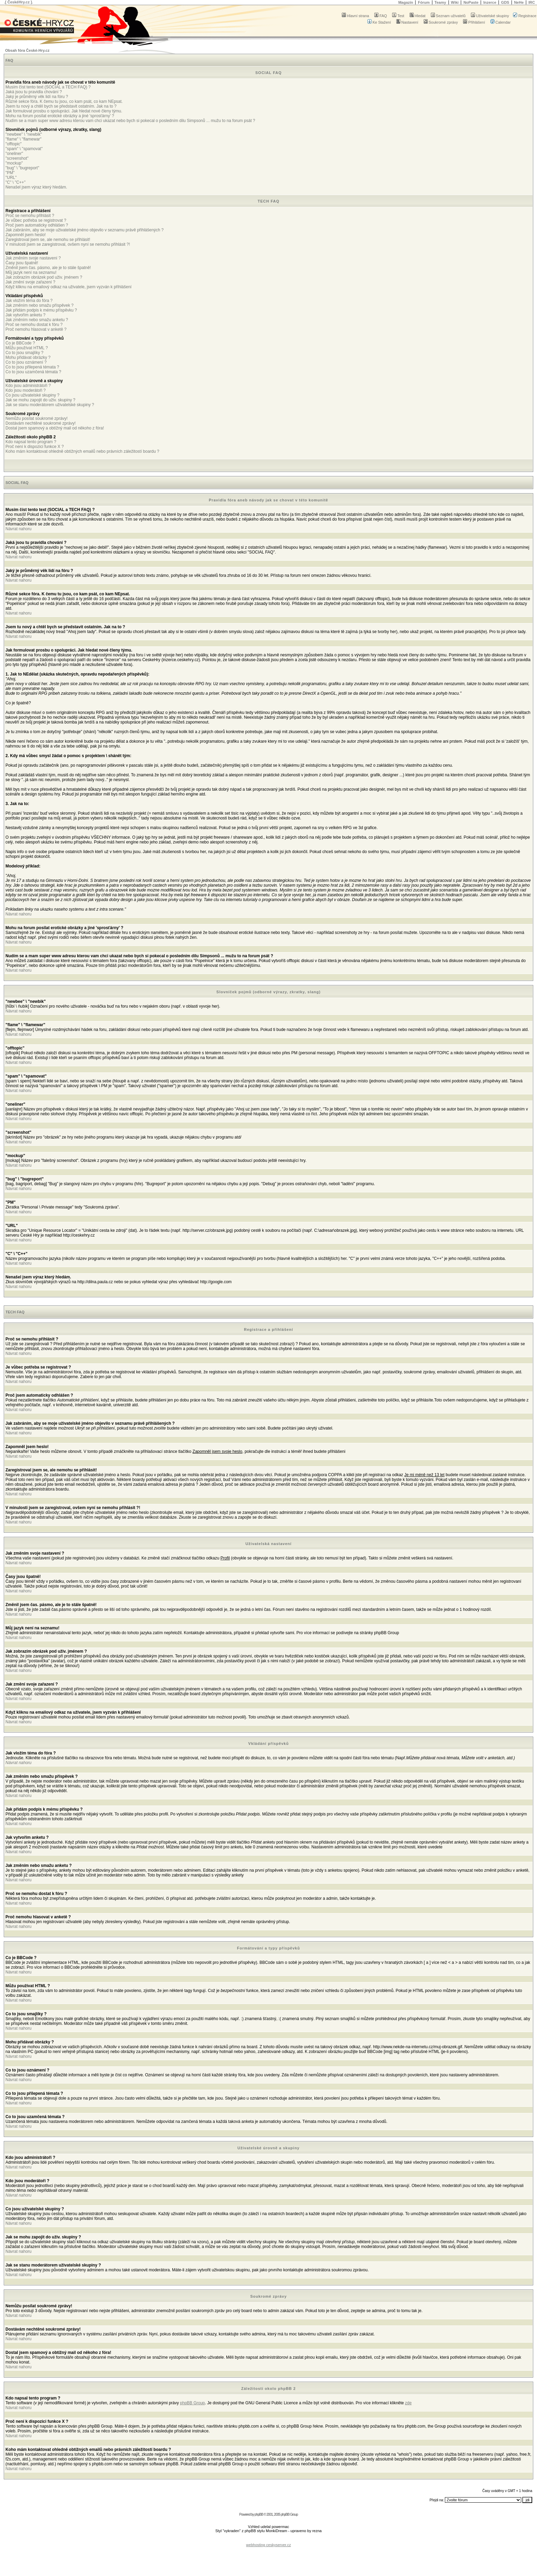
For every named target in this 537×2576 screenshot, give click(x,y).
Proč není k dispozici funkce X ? (34, 446)
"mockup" (14, 163)
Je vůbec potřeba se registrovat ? (35, 220)
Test (398, 16)
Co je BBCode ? (20, 343)
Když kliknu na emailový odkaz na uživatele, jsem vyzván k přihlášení (68, 286)
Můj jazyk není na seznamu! (31, 272)
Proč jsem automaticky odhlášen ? (36, 225)
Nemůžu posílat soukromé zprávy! (36, 418)
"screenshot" (16, 158)
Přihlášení (474, 22)
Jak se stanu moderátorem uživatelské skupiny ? (49, 404)
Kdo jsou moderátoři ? (25, 390)
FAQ (380, 16)
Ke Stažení (379, 22)
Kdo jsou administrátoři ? (28, 385)
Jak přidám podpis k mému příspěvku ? (41, 310)
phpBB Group (192, 2403)
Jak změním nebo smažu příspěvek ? (39, 305)
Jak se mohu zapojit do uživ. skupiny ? (40, 400)
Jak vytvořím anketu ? (25, 315)
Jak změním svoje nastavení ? (33, 258)
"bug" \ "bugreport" (22, 168)
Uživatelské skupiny (490, 16)
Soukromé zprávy (441, 22)
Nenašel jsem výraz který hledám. (36, 187)
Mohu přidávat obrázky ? (27, 357)
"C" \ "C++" (15, 182)
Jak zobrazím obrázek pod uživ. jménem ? (43, 277)
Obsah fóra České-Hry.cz (27, 50)
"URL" (11, 177)
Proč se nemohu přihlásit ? (29, 215)
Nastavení (407, 22)
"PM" (10, 172)
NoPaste (470, 2)
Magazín (405, 2)
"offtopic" (13, 144)
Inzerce (489, 2)
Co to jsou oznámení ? (26, 362)
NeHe (519, 2)
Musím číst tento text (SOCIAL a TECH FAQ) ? (48, 87)
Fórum (423, 2)
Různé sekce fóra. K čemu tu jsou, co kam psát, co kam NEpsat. (64, 101)
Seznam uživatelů (448, 16)
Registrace (524, 16)
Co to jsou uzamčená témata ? (33, 371)
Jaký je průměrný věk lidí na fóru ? (36, 96)
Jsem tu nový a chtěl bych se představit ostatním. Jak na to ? (60, 106)
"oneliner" (14, 153)
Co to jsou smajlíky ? (24, 352)
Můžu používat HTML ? (26, 347)
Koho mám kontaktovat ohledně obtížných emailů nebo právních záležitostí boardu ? (82, 451)
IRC (531, 2)
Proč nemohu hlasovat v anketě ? (35, 329)
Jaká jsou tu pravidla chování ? (33, 91)
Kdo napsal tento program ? (30, 441)
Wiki (455, 2)
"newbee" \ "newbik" (23, 134)
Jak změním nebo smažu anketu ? (36, 319)
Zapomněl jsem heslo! (25, 234)
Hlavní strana (355, 16)
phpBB (258, 2514)
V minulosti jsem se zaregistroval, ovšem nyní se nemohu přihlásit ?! (67, 244)
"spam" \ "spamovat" (23, 148)
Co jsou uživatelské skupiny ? (32, 395)
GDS (505, 2)
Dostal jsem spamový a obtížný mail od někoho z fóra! (54, 428)
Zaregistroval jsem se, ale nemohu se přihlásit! (47, 239)
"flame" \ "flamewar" (23, 139)
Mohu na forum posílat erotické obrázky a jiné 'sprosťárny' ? (59, 115)
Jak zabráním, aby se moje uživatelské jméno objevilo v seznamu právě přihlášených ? (84, 230)
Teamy (440, 2)
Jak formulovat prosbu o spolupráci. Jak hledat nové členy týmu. (63, 111)
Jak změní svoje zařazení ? (30, 282)
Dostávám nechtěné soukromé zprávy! (40, 423)
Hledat (418, 16)
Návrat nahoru (18, 528)
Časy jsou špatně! (21, 262)
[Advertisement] (268, 2539)
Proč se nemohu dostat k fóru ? (34, 324)
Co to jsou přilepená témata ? (32, 367)
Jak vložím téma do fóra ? (28, 300)
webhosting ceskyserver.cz (268, 2545)
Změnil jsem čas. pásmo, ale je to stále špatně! (48, 267)
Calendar (500, 22)
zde (408, 2403)
